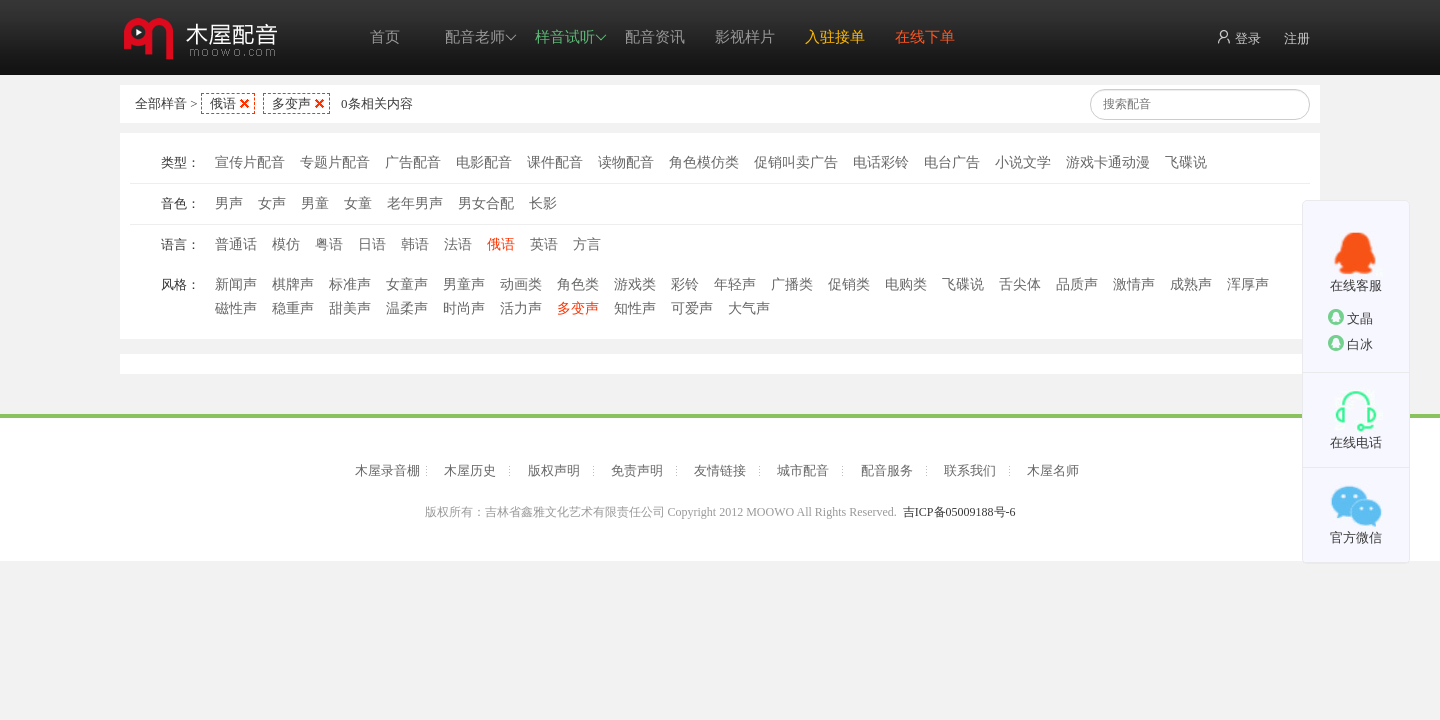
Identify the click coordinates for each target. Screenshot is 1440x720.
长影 (543, 203)
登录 (1238, 37)
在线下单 (925, 37)
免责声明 (637, 470)
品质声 (1077, 284)
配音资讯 (655, 37)
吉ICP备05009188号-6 (959, 512)
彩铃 (685, 284)
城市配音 (803, 470)
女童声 (407, 284)
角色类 (578, 284)
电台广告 (952, 162)
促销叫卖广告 (796, 162)
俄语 (223, 103)
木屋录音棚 (387, 470)
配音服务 (887, 470)
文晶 (1350, 317)
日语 (372, 244)
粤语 (329, 244)
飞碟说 (1186, 162)
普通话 (236, 244)
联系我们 (970, 470)
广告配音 (413, 162)
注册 (1297, 38)
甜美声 (350, 308)
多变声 (291, 103)
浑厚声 (1248, 284)
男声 (229, 203)
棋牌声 (293, 284)
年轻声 (735, 284)
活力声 (521, 308)
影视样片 (745, 37)
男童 (315, 203)
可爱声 (692, 308)
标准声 (350, 284)
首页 (385, 37)
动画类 (521, 284)
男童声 (464, 284)
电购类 (906, 284)
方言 (587, 244)
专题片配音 (335, 162)
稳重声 (293, 308)
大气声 (749, 308)
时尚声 (464, 308)
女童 (358, 203)
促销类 (849, 284)
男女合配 (486, 203)
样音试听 (571, 37)
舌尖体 (1020, 284)
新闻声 (236, 284)
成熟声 (1191, 284)
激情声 (1134, 284)
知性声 (635, 308)
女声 (272, 203)
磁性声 (236, 308)
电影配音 (484, 162)
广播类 (792, 284)
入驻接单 (835, 37)
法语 (458, 244)
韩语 (415, 244)
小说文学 (1023, 162)
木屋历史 (470, 470)
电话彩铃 (881, 162)
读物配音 (626, 162)
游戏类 (635, 284)
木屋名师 (1053, 470)
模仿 (286, 244)
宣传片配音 (250, 162)
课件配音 (555, 162)
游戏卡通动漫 (1108, 162)
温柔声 (407, 308)
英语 (544, 244)
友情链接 (720, 470)
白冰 (1350, 343)
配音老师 (481, 37)
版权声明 (554, 470)
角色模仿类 (704, 162)
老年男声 (415, 203)
